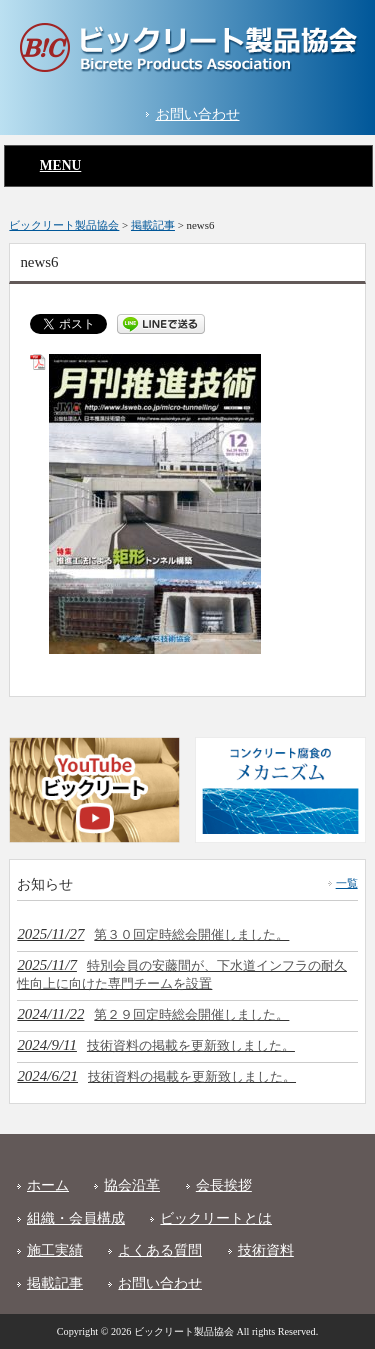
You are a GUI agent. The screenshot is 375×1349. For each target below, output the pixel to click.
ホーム (48, 1185)
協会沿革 (132, 1185)
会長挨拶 (224, 1185)
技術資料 (266, 1250)
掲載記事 (55, 1283)
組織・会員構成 (76, 1218)
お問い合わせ (198, 114)
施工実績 (55, 1250)
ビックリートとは (216, 1218)
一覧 (347, 883)
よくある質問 (160, 1250)
